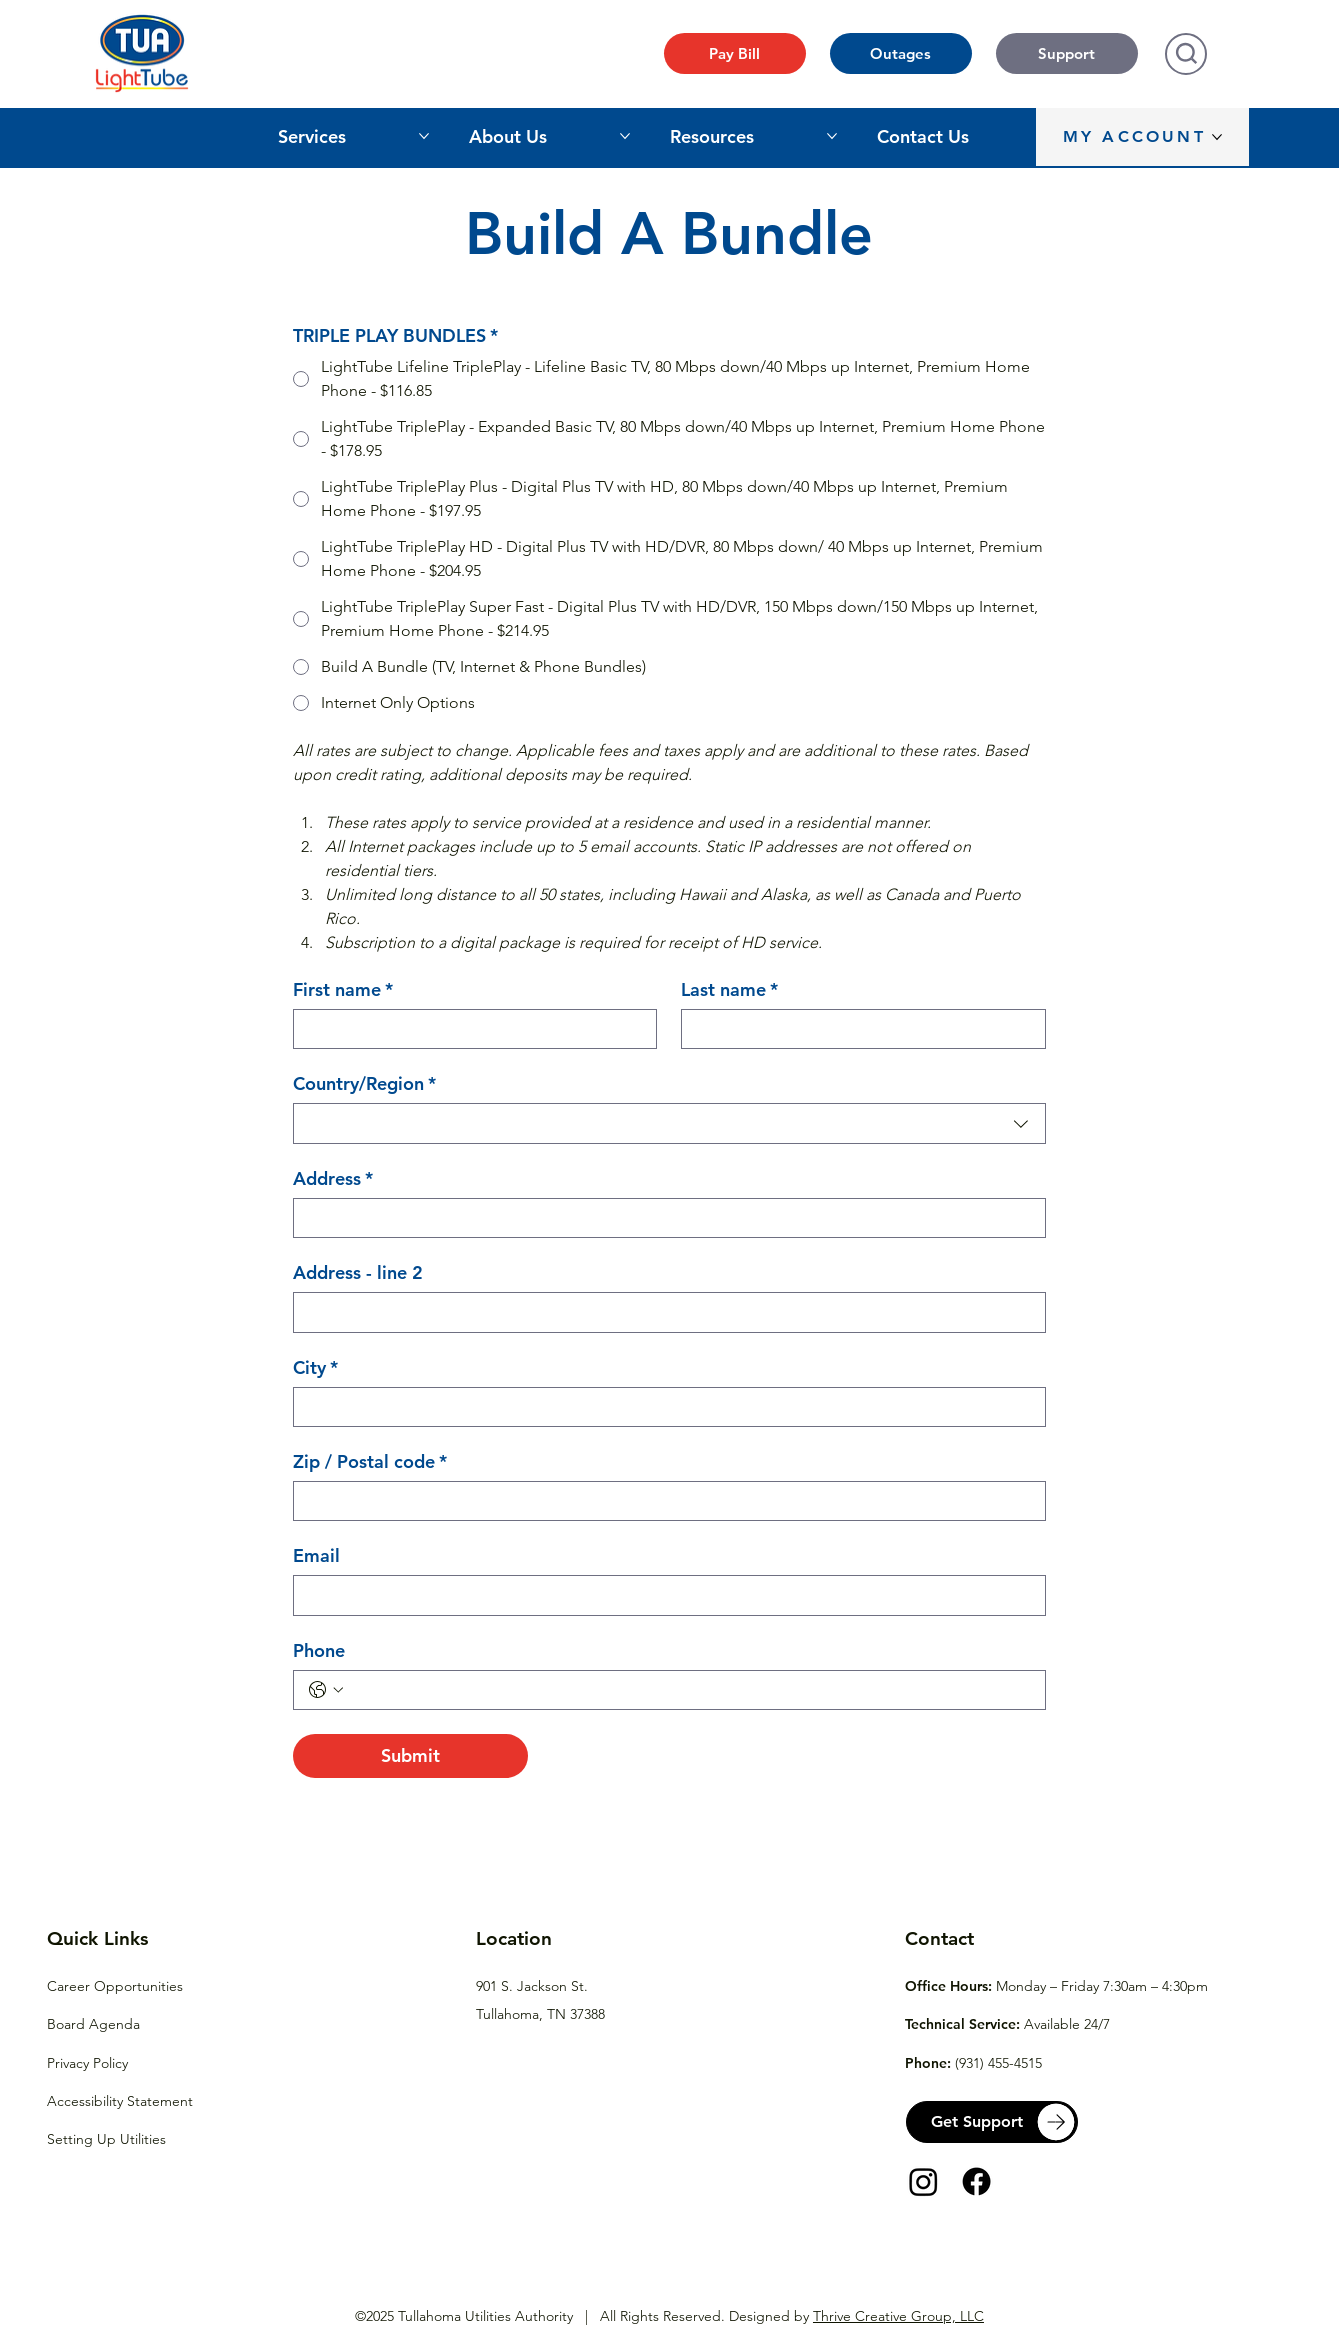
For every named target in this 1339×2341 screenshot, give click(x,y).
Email (316, 1556)
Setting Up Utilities (106, 2139)
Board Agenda (93, 2024)
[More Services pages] (424, 136)
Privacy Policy (87, 2063)
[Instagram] (923, 2181)
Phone (319, 1651)
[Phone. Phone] (689, 1690)
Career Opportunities (115, 1986)
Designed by (856, 2316)
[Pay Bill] (735, 54)
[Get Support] (992, 2122)
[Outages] (901, 54)
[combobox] (669, 1123)
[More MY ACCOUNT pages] (1217, 137)
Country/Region (364, 1084)
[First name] (469, 1029)
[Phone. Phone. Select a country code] (326, 1690)
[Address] (663, 1218)
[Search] (1186, 54)
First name (343, 990)
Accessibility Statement (120, 2101)
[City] (663, 1407)
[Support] (1067, 54)
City (315, 1368)
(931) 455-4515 (998, 2063)
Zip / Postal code (370, 1462)
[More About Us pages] (625, 136)
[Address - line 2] (663, 1312)
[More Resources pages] (832, 136)
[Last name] (857, 1029)
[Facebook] (976, 2181)
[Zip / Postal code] (663, 1501)
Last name (729, 990)
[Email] (663, 1595)
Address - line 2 (358, 1273)
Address (333, 1179)
